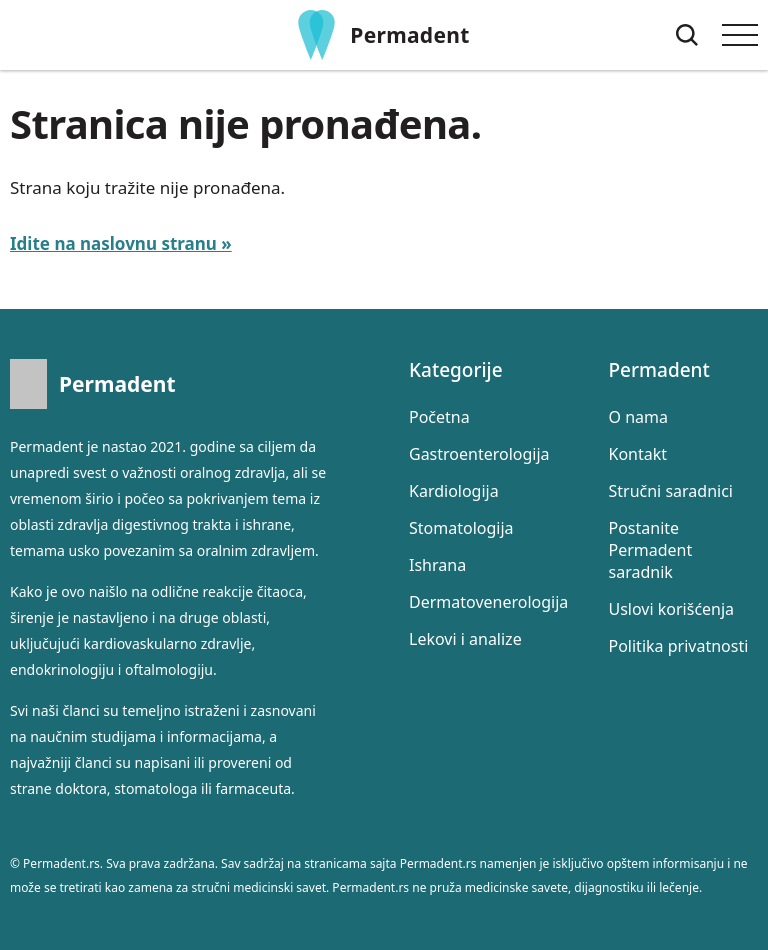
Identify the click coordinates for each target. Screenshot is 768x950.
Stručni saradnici (671, 491)
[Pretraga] (687, 35)
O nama (638, 417)
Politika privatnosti (679, 646)
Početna (439, 417)
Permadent (409, 35)
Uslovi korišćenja (672, 609)
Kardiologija (454, 491)
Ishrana (437, 565)
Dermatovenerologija (488, 602)
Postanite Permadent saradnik (651, 550)
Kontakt (638, 454)
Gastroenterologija (479, 454)
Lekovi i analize (465, 639)
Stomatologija (461, 528)
